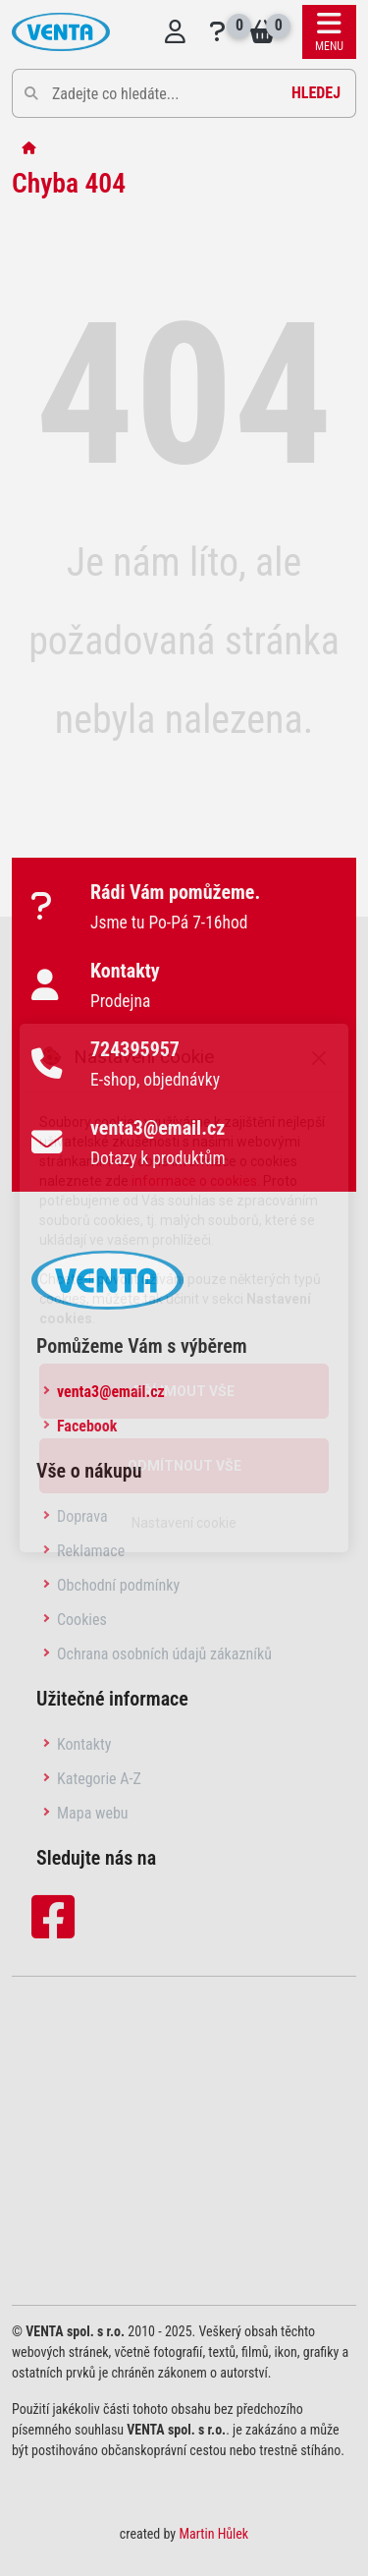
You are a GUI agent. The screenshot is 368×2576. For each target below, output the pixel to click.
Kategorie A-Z (99, 1778)
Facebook (87, 1426)
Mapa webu (93, 1813)
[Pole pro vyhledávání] (184, 93)
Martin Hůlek (213, 2534)
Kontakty (84, 1744)
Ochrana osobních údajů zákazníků (164, 1654)
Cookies (82, 1619)
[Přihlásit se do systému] (175, 32)
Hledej (316, 93)
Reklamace (91, 1550)
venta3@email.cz (111, 1391)
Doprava (82, 1516)
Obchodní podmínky (118, 1585)
